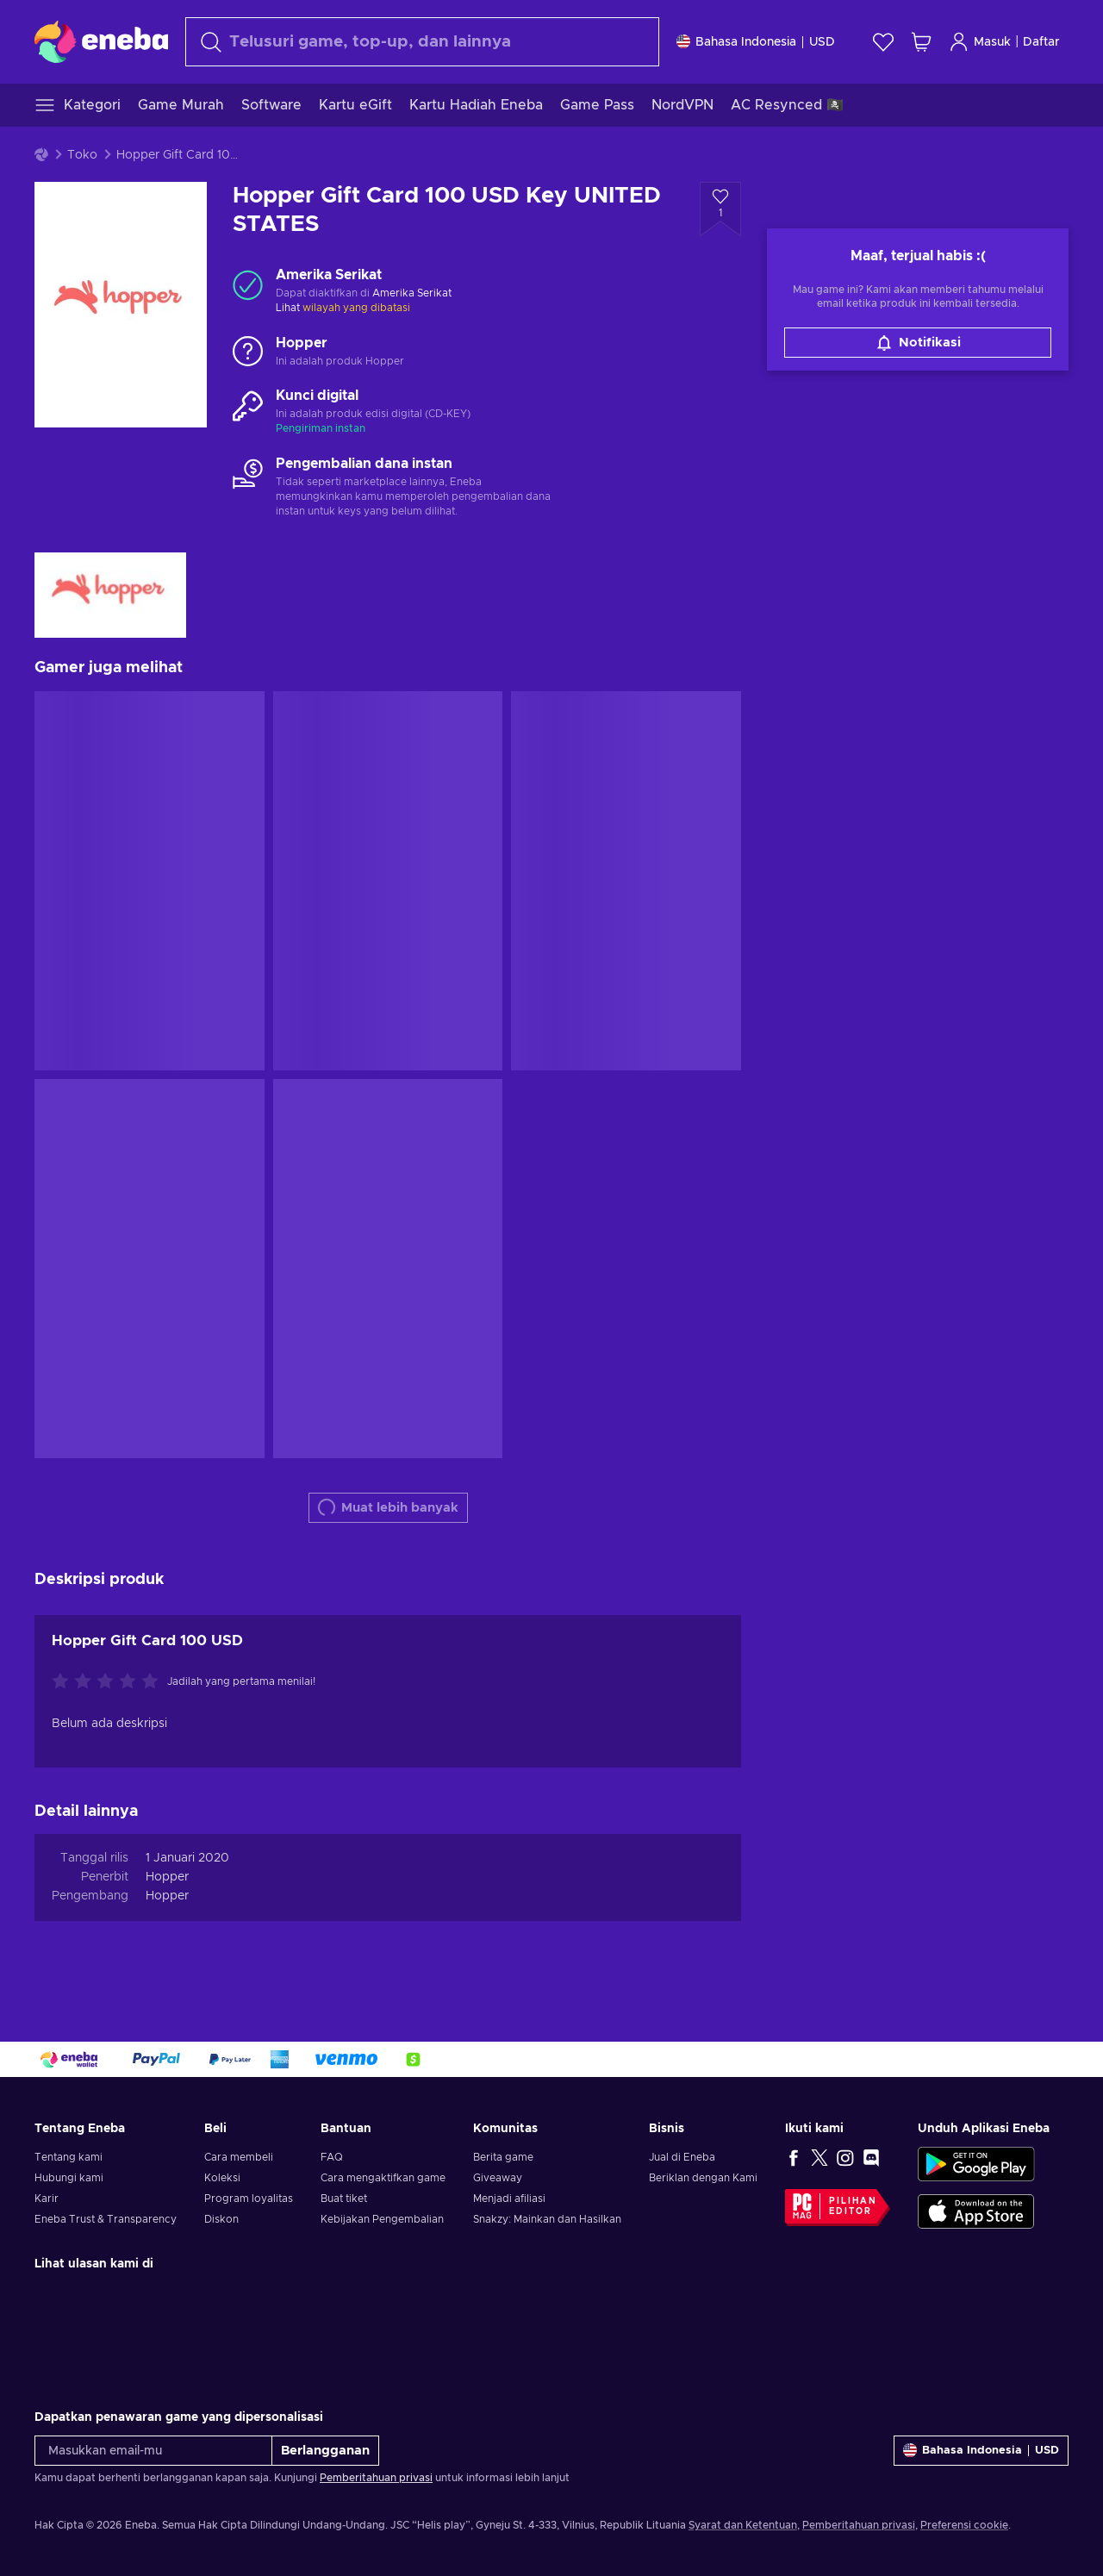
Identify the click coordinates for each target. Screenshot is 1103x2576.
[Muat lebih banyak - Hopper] (248, 352)
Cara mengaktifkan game (383, 2178)
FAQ (332, 2157)
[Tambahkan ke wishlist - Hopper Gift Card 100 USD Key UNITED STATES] (720, 209)
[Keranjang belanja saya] (921, 41)
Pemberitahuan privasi (376, 2478)
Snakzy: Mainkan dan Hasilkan (547, 2219)
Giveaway (497, 2178)
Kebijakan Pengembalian (382, 2219)
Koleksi (222, 2178)
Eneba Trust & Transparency (105, 2219)
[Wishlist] (883, 41)
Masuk (980, 42)
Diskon (221, 2219)
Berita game (503, 2157)
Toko (82, 155)
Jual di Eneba (682, 2157)
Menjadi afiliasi (509, 2198)
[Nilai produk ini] (109, 1682)
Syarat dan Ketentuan (743, 2525)
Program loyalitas (248, 2198)
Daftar (1041, 42)
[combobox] (422, 41)
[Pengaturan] (756, 42)
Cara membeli (238, 2157)
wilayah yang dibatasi (356, 308)
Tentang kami (68, 2157)
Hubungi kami (68, 2178)
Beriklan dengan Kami (703, 2178)
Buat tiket (344, 2198)
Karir (46, 2198)
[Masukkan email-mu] (153, 2451)
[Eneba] (101, 41)
